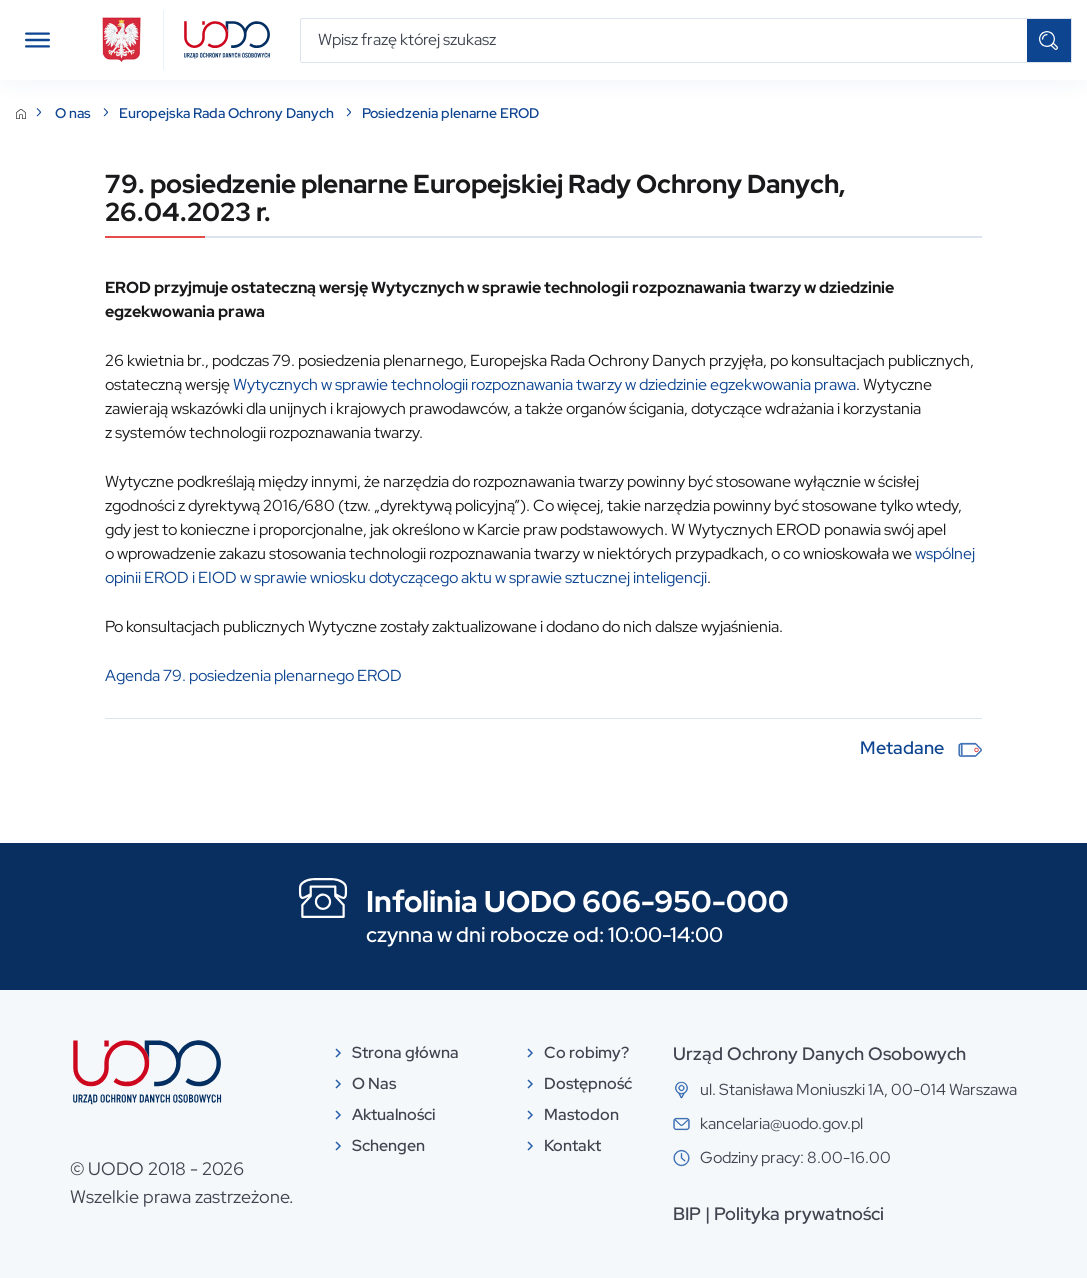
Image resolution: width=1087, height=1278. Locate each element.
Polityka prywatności (799, 1213)
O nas (74, 113)
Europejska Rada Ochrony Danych (228, 113)
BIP (687, 1213)
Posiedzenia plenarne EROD (450, 113)
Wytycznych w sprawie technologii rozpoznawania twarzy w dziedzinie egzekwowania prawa (544, 384)
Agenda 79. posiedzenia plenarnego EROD (253, 675)
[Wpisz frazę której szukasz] (664, 40)
